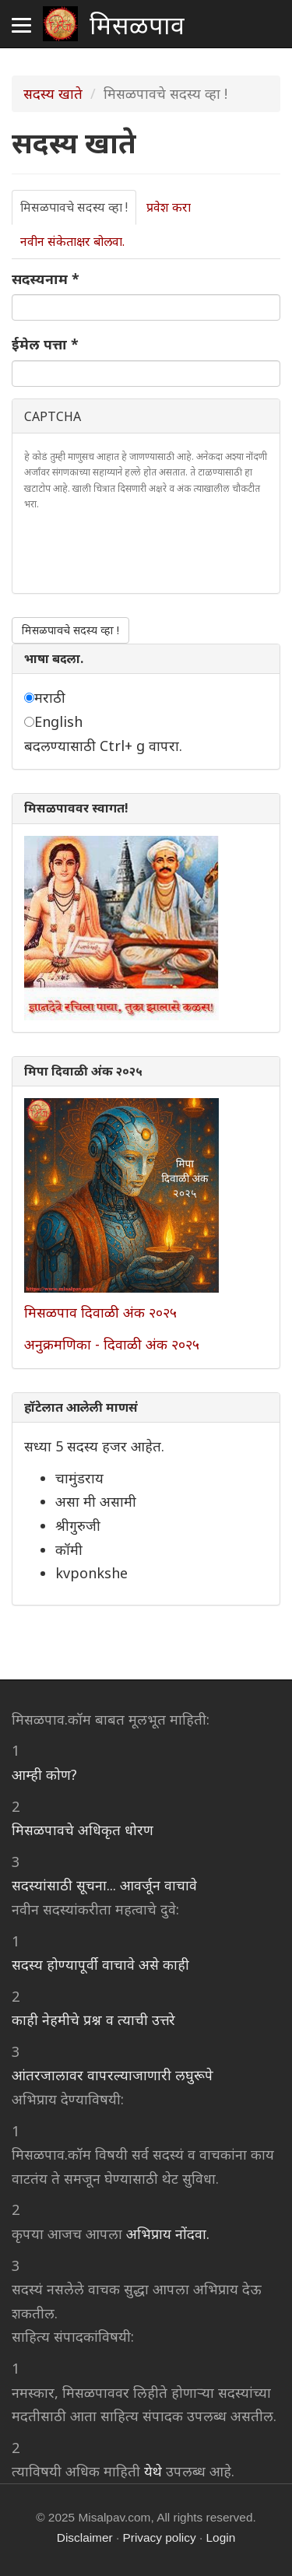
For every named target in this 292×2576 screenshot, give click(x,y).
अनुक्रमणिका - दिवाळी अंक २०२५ (111, 1344)
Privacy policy (159, 2537)
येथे (153, 2471)
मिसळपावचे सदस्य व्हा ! (78, 211)
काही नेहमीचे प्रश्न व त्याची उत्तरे (93, 2019)
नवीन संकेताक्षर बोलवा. (72, 241)
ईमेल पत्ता (45, 344)
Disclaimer (85, 2537)
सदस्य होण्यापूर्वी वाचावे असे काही (100, 1964)
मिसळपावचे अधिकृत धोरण (82, 1829)
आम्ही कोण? (44, 1774)
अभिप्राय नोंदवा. (167, 2233)
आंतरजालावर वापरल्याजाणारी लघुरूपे (112, 2074)
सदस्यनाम (45, 278)
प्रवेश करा (168, 207)
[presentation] (142, 551)
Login (221, 2537)
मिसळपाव (137, 23)
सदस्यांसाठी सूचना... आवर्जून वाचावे (104, 1885)
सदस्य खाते (53, 93)
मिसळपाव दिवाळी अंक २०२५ (100, 1312)
